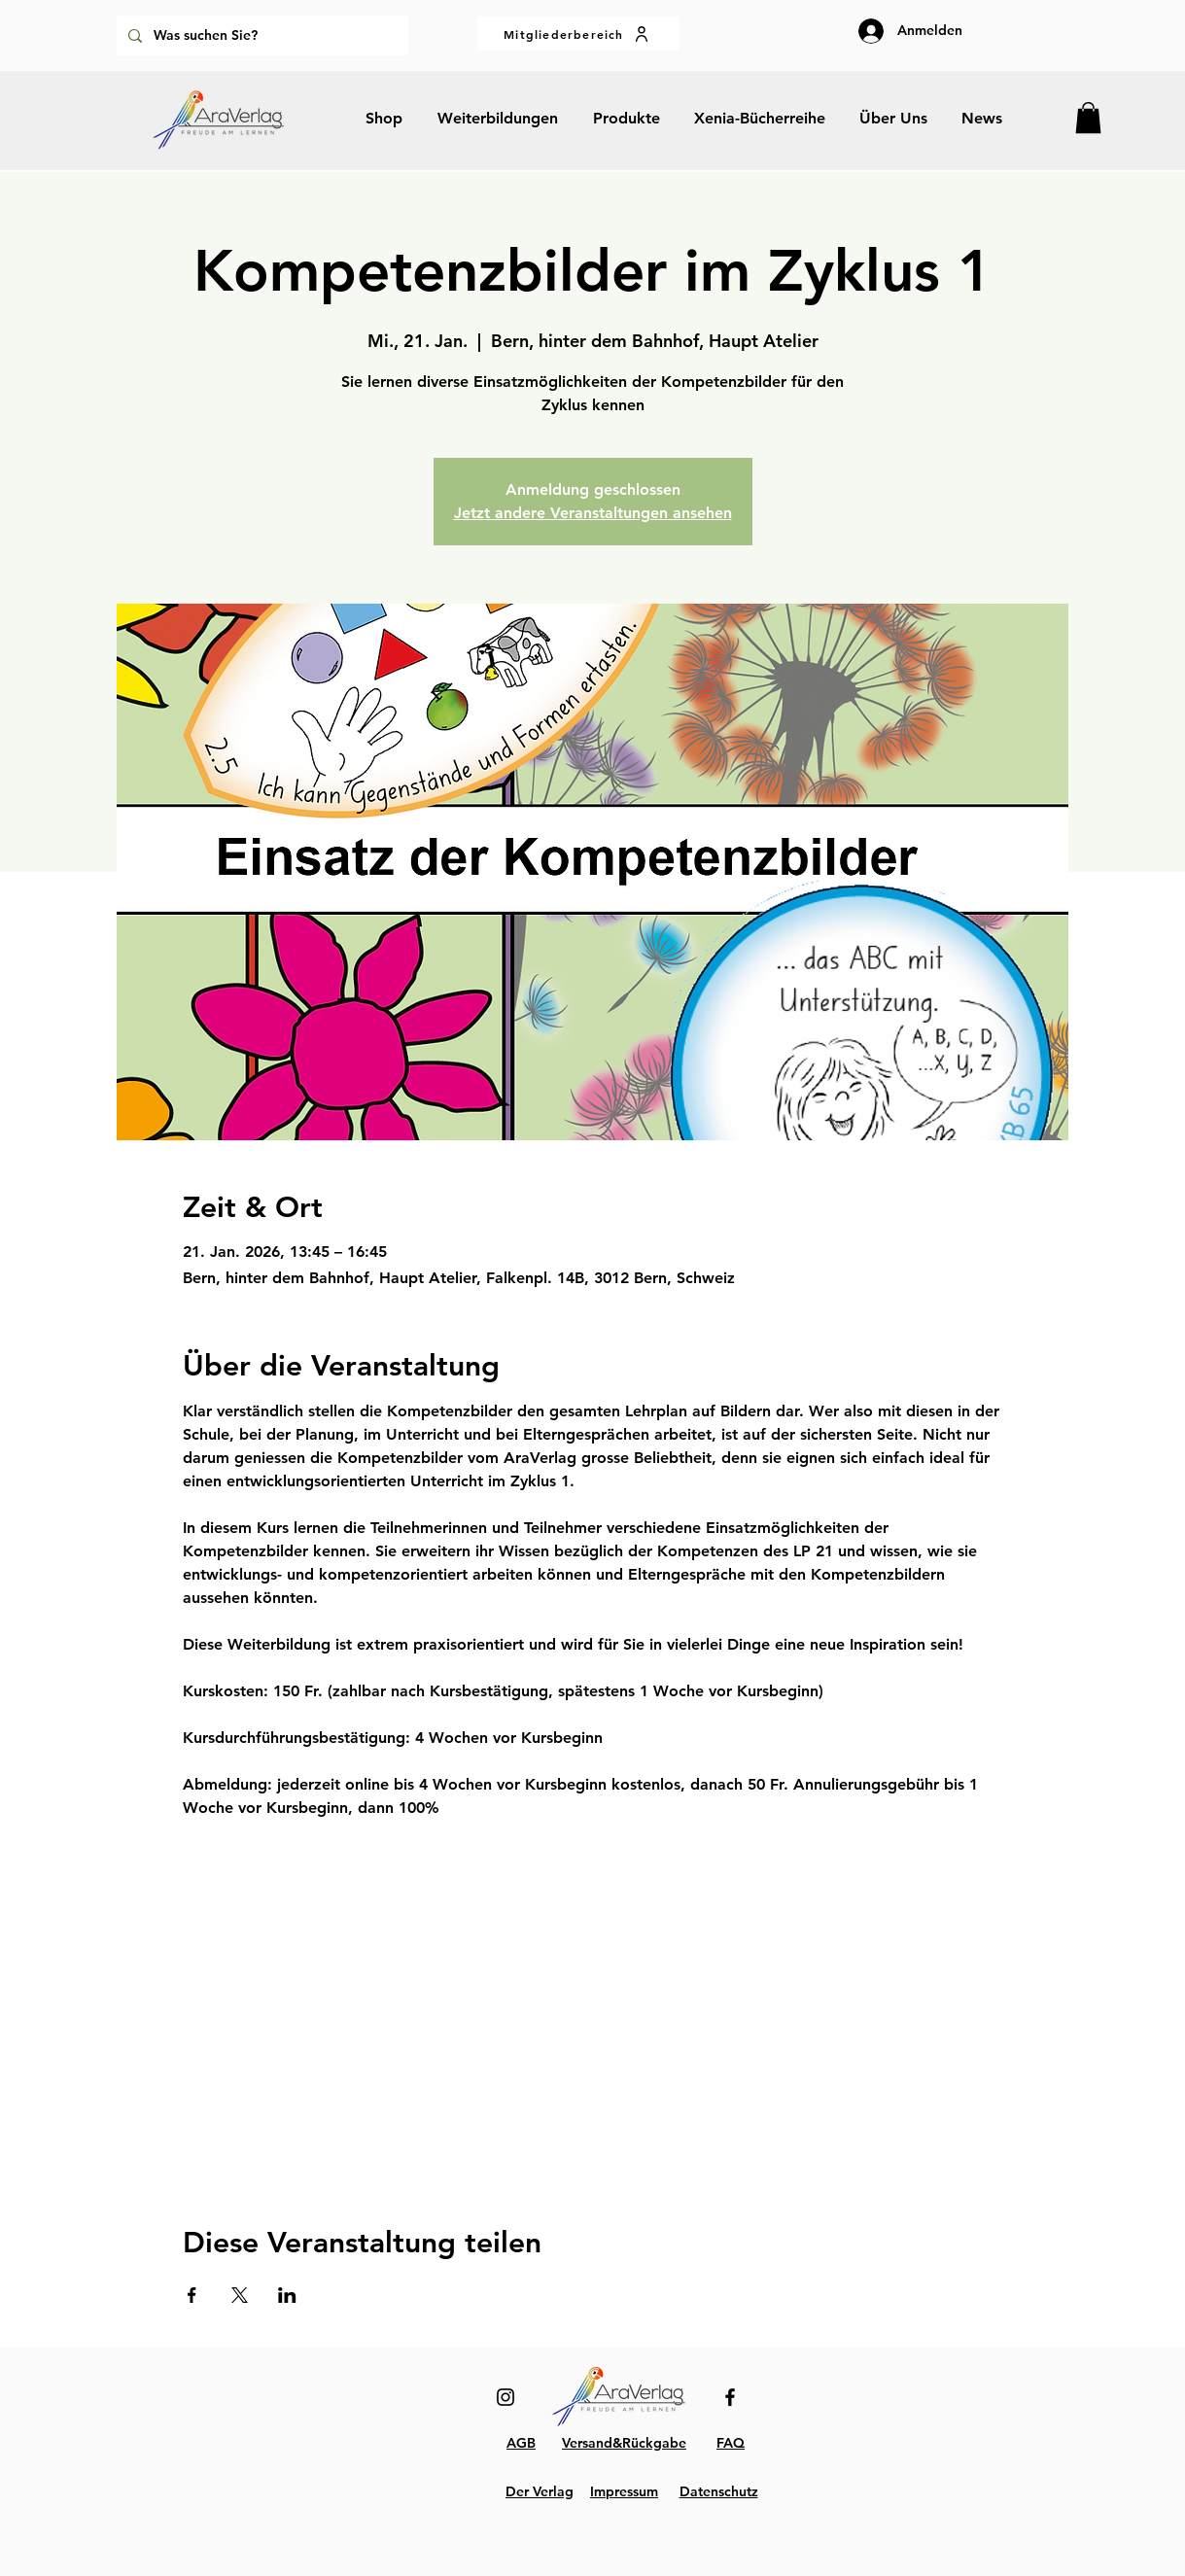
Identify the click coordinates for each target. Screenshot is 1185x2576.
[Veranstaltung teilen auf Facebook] (192, 2295)
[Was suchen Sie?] (260, 35)
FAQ (730, 2443)
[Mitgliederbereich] (578, 34)
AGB (521, 2443)
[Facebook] (730, 2397)
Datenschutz (719, 2491)
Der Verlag (539, 2491)
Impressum (624, 2491)
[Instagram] (505, 2397)
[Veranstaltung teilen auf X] (239, 2295)
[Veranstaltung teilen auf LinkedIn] (287, 2295)
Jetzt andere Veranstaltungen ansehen (593, 513)
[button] (1088, 117)
